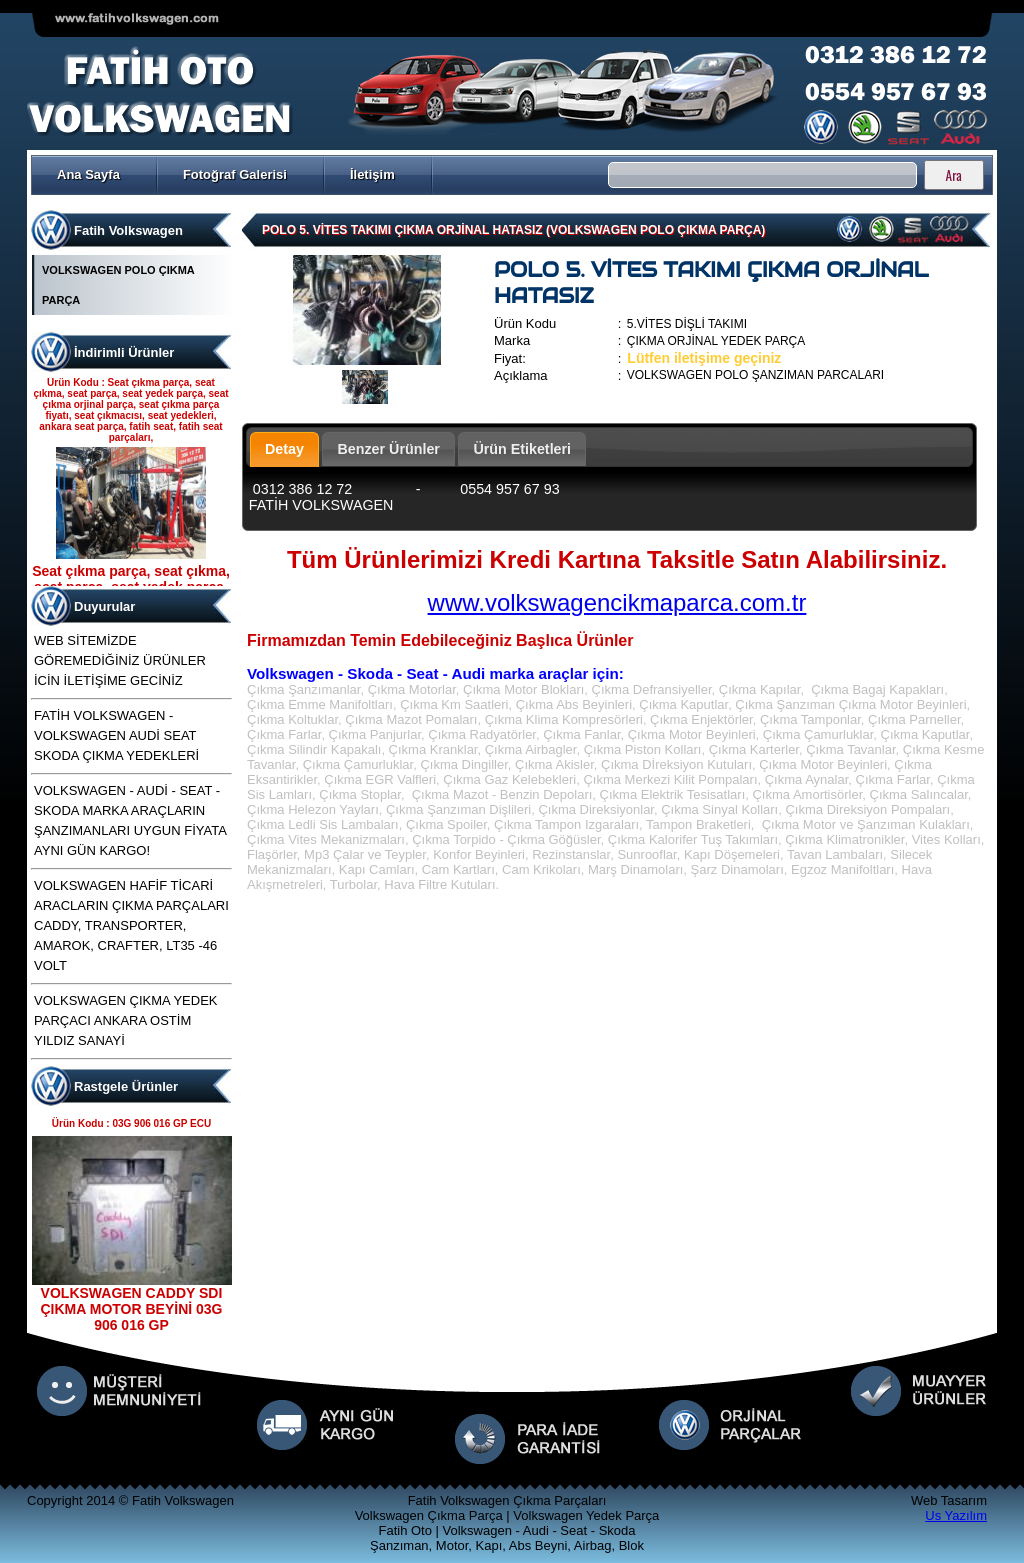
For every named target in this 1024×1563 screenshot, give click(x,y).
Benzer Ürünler (388, 449)
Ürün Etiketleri (522, 449)
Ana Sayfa (88, 174)
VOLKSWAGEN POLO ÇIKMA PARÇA (118, 285)
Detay (284, 449)
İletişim (372, 174)
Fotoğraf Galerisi (235, 174)
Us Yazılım (956, 1515)
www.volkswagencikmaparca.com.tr (617, 602)
